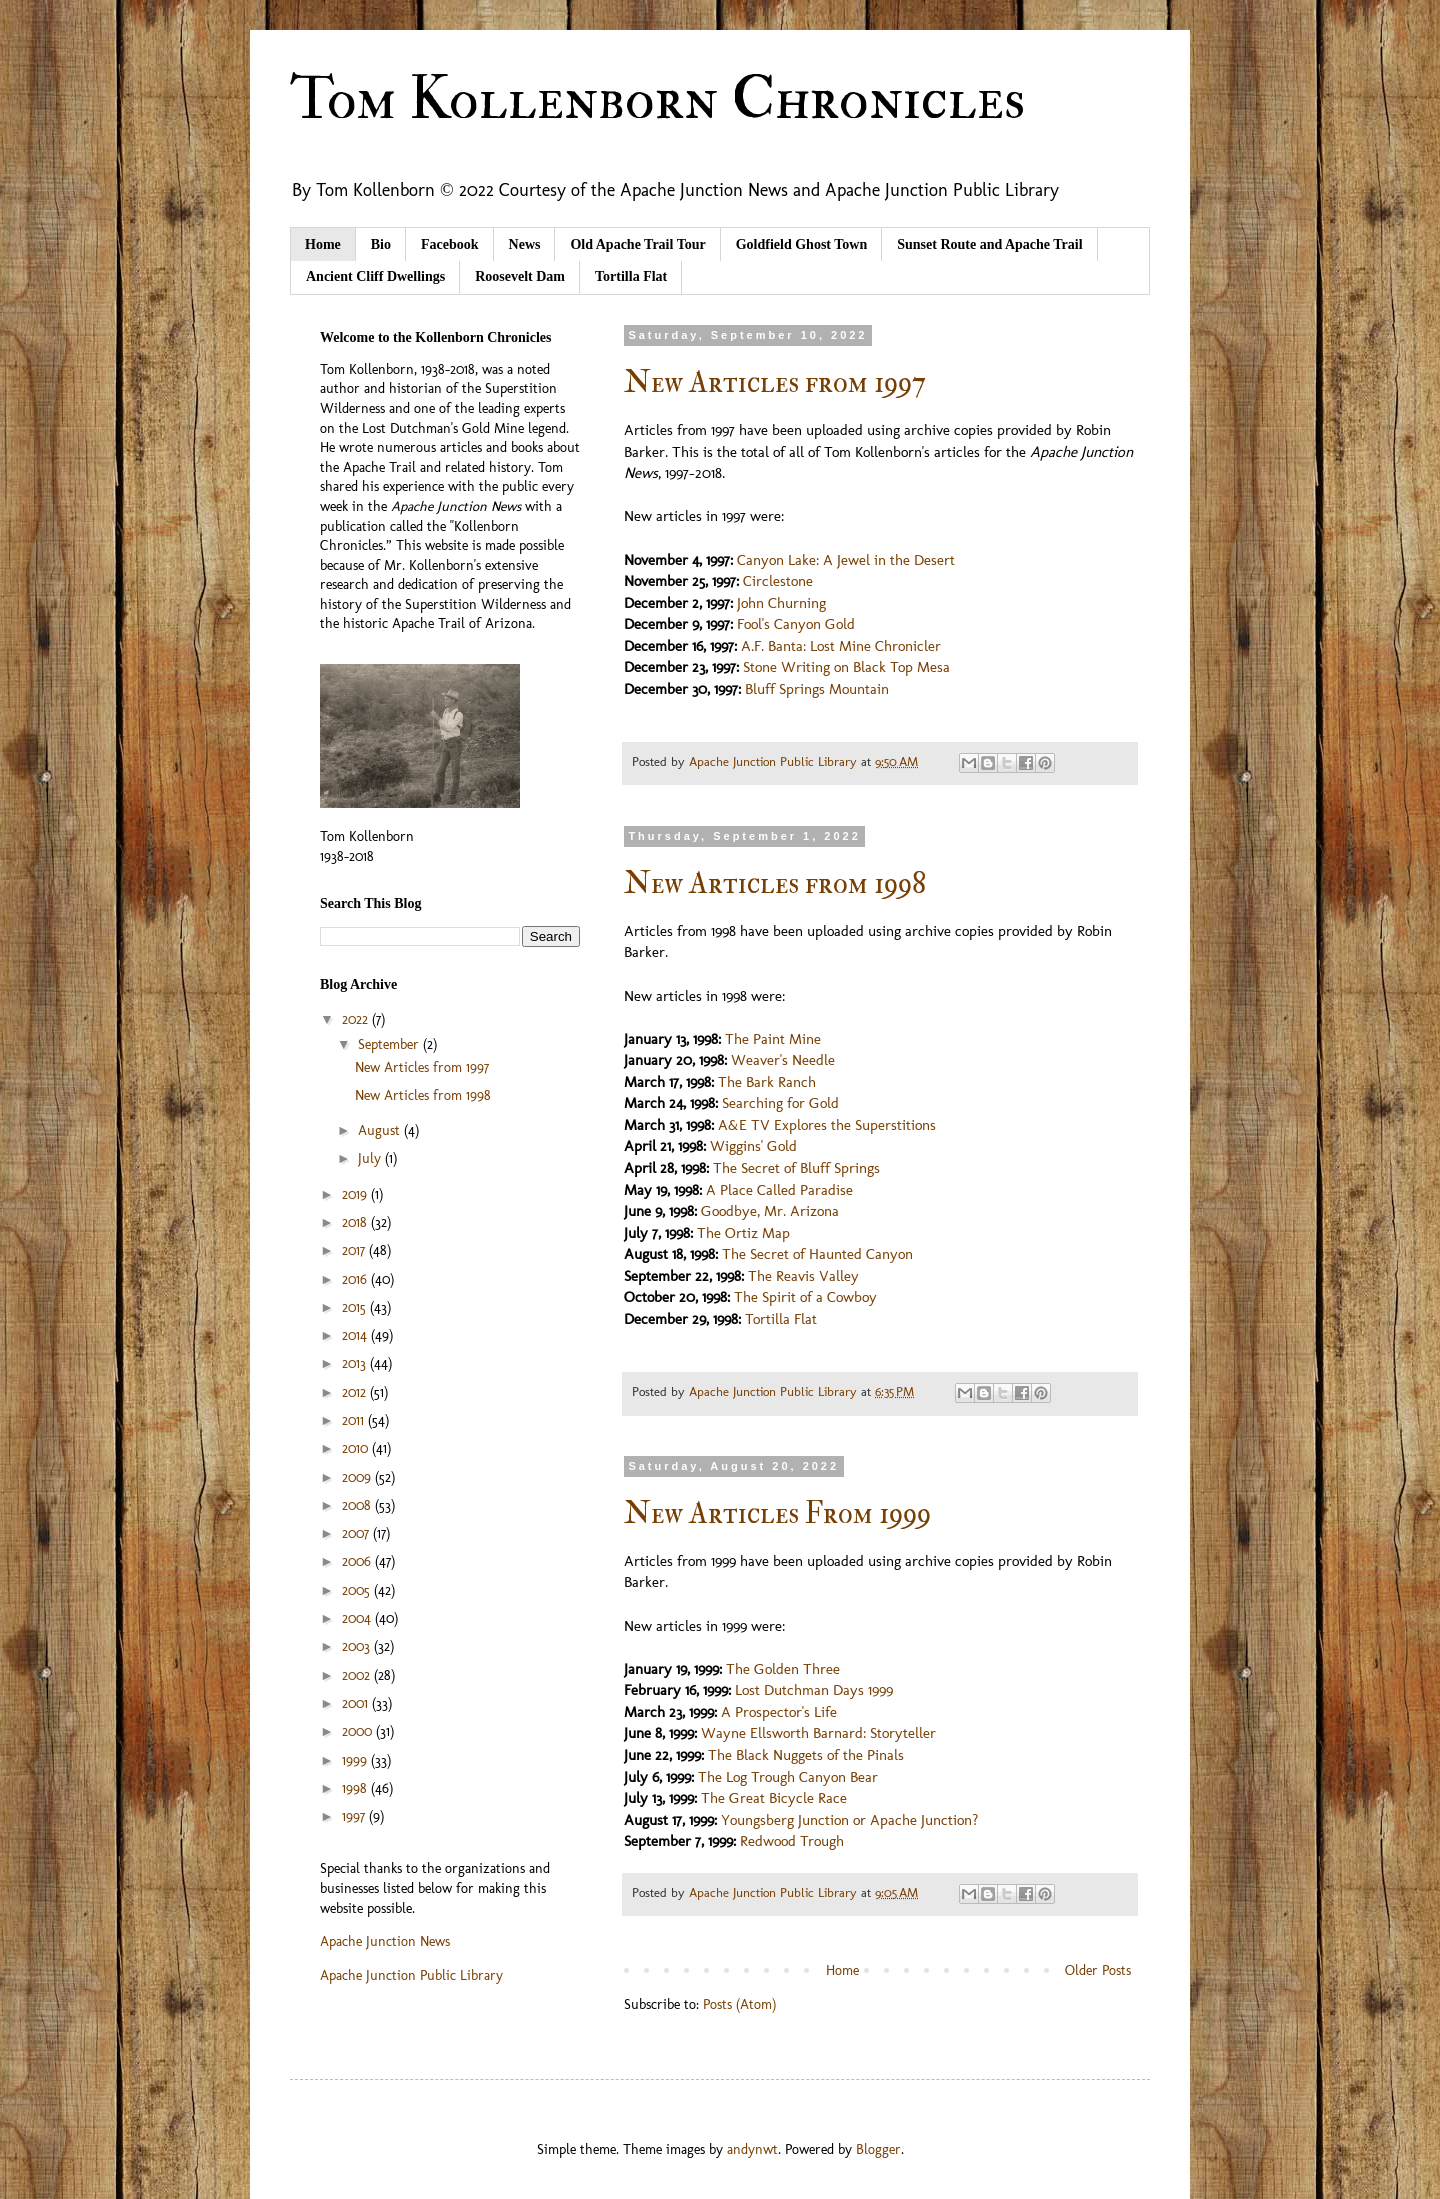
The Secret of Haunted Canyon (817, 1254)
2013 (356, 1363)
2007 (357, 1533)
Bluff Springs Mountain (817, 689)
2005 (358, 1590)
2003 (358, 1646)
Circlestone (778, 581)
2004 (358, 1618)
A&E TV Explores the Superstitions (827, 1125)
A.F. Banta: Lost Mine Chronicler (841, 646)
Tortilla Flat (631, 276)
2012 (356, 1392)
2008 (358, 1505)
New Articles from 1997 (775, 382)
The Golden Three (783, 1669)
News (525, 244)
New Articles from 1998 (775, 883)
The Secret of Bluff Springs (796, 1168)
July (371, 1158)
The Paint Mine (773, 1039)
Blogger (878, 2149)
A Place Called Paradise (779, 1190)
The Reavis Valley (803, 1276)
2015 (356, 1307)
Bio (381, 244)
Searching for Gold (780, 1103)
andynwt (752, 2149)
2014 (356, 1335)
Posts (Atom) (739, 2004)
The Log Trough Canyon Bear (788, 1777)
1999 (356, 1760)
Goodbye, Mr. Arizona (770, 1211)
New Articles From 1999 (777, 1513)
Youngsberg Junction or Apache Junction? (849, 1820)
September (390, 1044)
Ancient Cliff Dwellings (375, 276)
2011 (355, 1420)
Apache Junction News (385, 1941)
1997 (355, 1816)
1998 (356, 1788)
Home (323, 244)
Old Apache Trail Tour (637, 244)
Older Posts (1098, 1970)
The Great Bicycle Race (774, 1798)
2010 (357, 1448)
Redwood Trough (792, 1841)
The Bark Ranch (767, 1082)
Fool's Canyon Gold (796, 624)
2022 (357, 1019)
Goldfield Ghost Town (802, 244)
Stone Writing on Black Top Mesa (846, 667)
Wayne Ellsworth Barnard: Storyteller (818, 1733)
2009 (358, 1477)
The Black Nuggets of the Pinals (806, 1755)
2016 (356, 1279)
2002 (358, 1675)
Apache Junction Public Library (411, 1975)
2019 (356, 1194)
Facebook (450, 244)
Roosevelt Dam (520, 276)
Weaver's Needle (783, 1060)
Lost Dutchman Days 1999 (814, 1690)
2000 (359, 1731)
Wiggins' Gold (753, 1146)
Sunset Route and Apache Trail (989, 244)
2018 (356, 1222)
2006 (358, 1561)
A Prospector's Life (779, 1712)
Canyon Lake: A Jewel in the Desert (846, 560)
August (381, 1130)
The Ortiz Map (743, 1233)
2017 (355, 1250)
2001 (357, 1703)
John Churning (781, 603)
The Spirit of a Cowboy (805, 1297)
